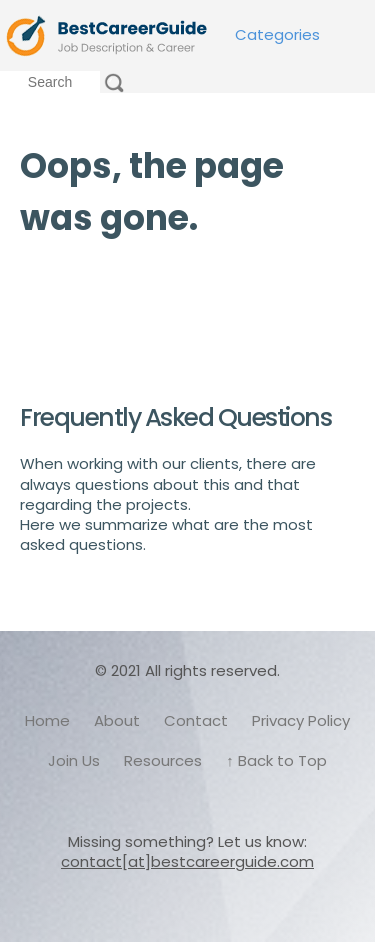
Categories (277, 34)
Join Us (74, 760)
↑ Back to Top (276, 760)
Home (47, 720)
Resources (163, 760)
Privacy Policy (301, 720)
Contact (196, 720)
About (117, 720)
